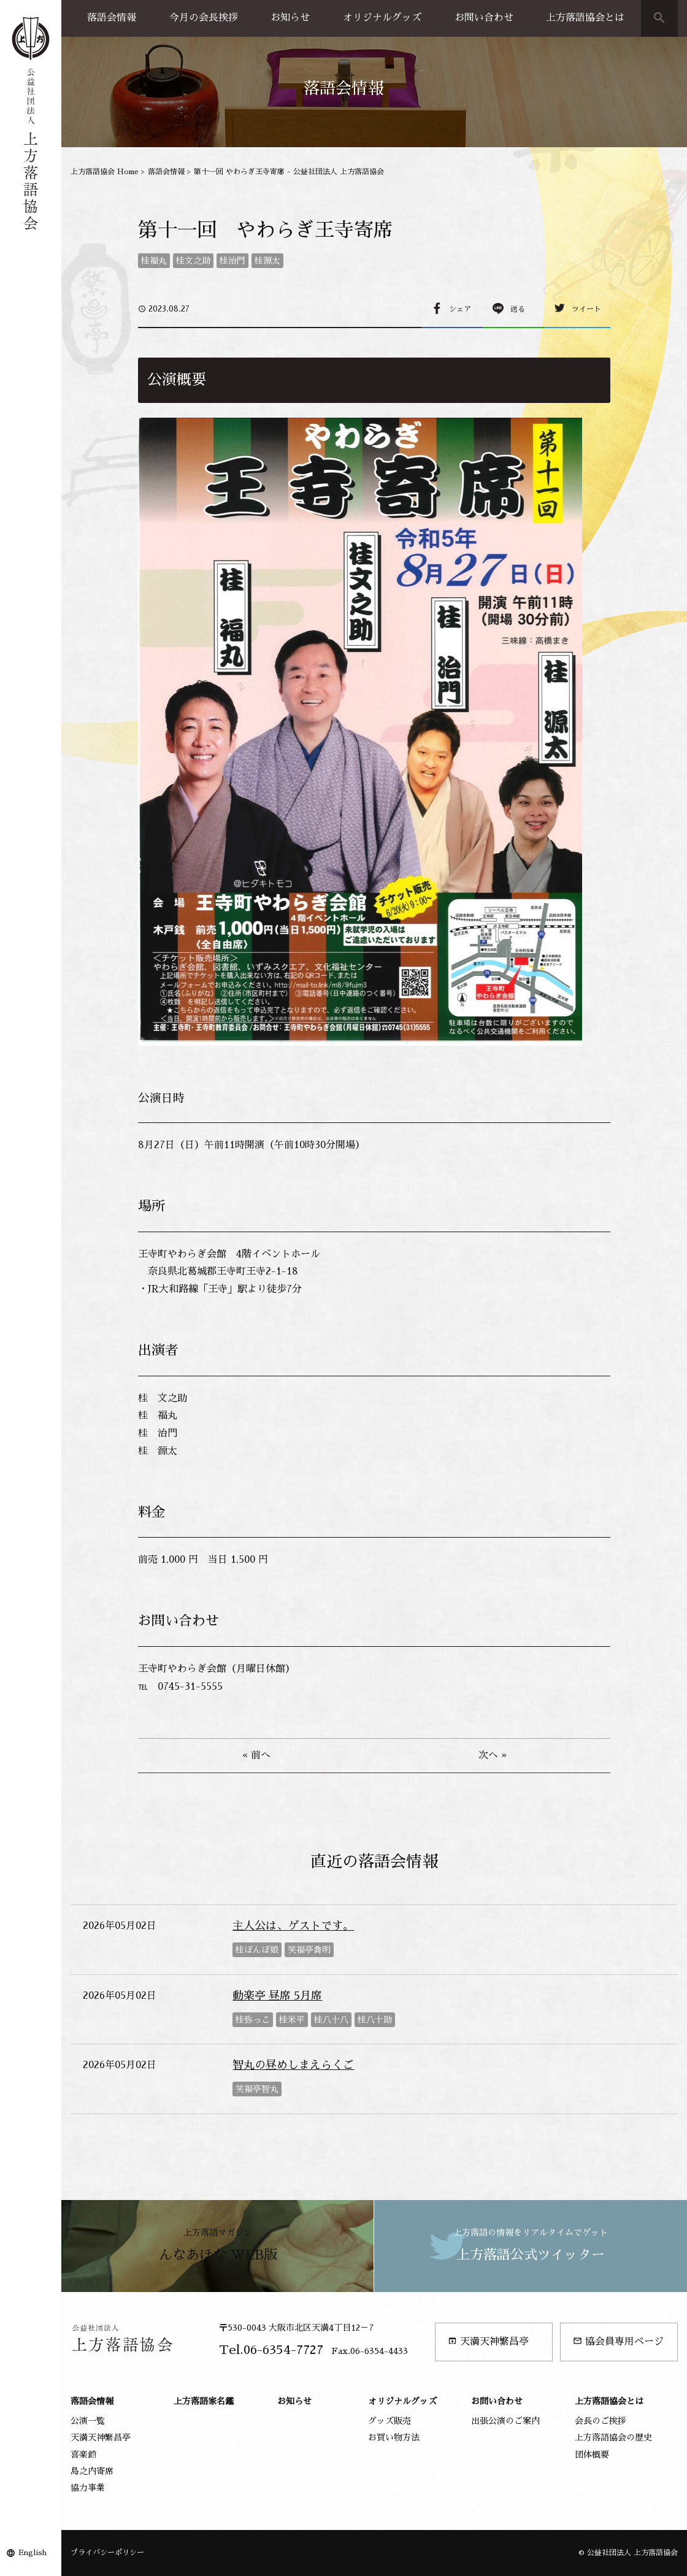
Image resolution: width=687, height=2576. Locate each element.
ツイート (586, 309)
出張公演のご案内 (505, 2421)
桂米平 (292, 2019)
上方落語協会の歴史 (613, 2437)
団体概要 (592, 2454)
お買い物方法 (394, 2437)
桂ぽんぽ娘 (257, 1949)
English (32, 2552)
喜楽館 (83, 2454)
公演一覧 (88, 2421)
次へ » (492, 1755)
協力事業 (88, 2487)
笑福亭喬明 (309, 1949)
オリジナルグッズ (382, 18)
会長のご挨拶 (600, 2421)
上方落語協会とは (585, 18)
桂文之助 (193, 260)
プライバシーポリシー (107, 2552)
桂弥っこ (253, 2019)
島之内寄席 (92, 2471)
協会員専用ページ (618, 2341)
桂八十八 (331, 2019)
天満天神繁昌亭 (488, 2341)
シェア (460, 309)
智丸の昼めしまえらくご (293, 2065)
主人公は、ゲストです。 (293, 1925)
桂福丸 (154, 260)
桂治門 (232, 260)
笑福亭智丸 (257, 2089)
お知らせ (290, 18)
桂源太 (267, 260)
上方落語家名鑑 (204, 2401)
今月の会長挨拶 (203, 18)
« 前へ (256, 1755)
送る (517, 309)
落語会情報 (111, 18)
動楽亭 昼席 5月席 (277, 1995)
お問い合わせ (484, 18)
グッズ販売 (389, 2421)
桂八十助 (375, 2019)
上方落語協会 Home (105, 171)
